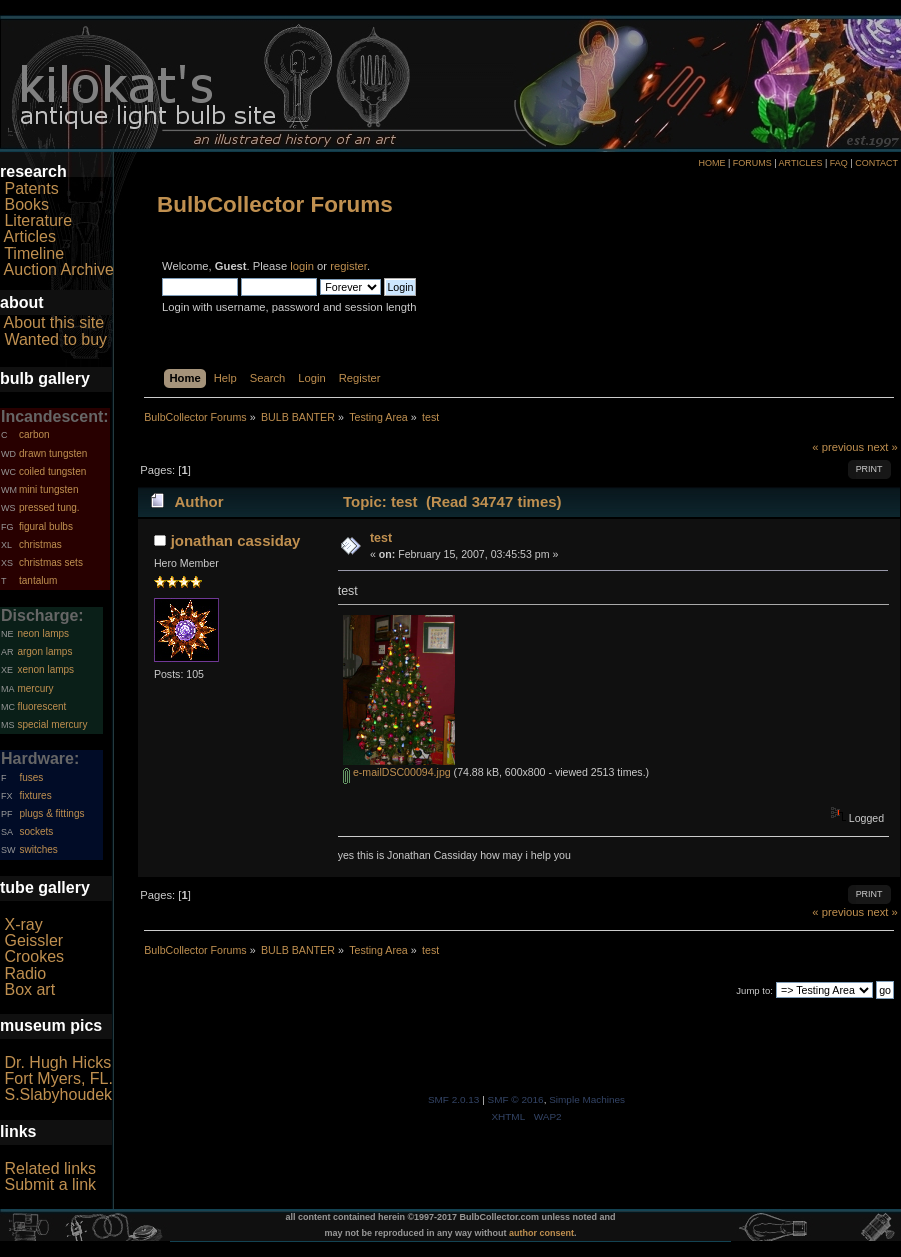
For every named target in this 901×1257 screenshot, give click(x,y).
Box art (29, 989)
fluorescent (41, 706)
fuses (31, 777)
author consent (541, 1233)
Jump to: (754, 990)
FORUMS (752, 163)
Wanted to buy (55, 339)
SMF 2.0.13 (454, 1099)
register (348, 266)
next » (882, 447)
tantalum (38, 580)
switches (38, 849)
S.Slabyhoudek (58, 1094)
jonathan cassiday (236, 540)
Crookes (34, 956)
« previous (838, 447)
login (302, 266)
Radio (25, 973)
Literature (38, 220)
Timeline (34, 253)
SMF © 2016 (516, 1099)
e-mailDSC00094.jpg (397, 772)
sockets (36, 831)
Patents (31, 188)
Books (26, 204)
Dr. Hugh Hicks (57, 1062)
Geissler (33, 940)
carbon (34, 434)
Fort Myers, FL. (58, 1078)
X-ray (23, 924)
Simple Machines (587, 1099)
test (381, 538)
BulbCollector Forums (275, 204)
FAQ (839, 163)
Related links (50, 1168)
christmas (40, 544)
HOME (711, 163)
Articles (30, 236)
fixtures (35, 795)
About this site (54, 322)
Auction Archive (59, 269)
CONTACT (876, 163)
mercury (35, 688)
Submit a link (50, 1184)
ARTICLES (801, 163)
